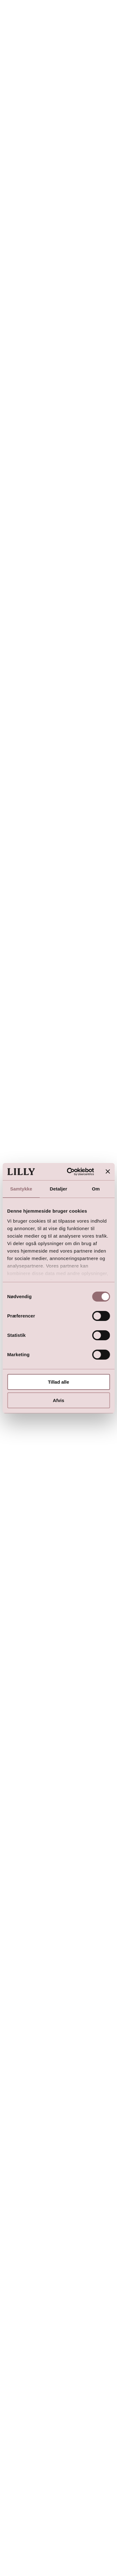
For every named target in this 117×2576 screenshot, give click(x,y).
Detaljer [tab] (58, 1188)
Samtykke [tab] (21, 1188)
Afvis (58, 1400)
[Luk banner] (107, 1171)
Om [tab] (96, 1188)
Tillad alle (58, 1382)
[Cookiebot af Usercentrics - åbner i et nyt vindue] (70, 1172)
